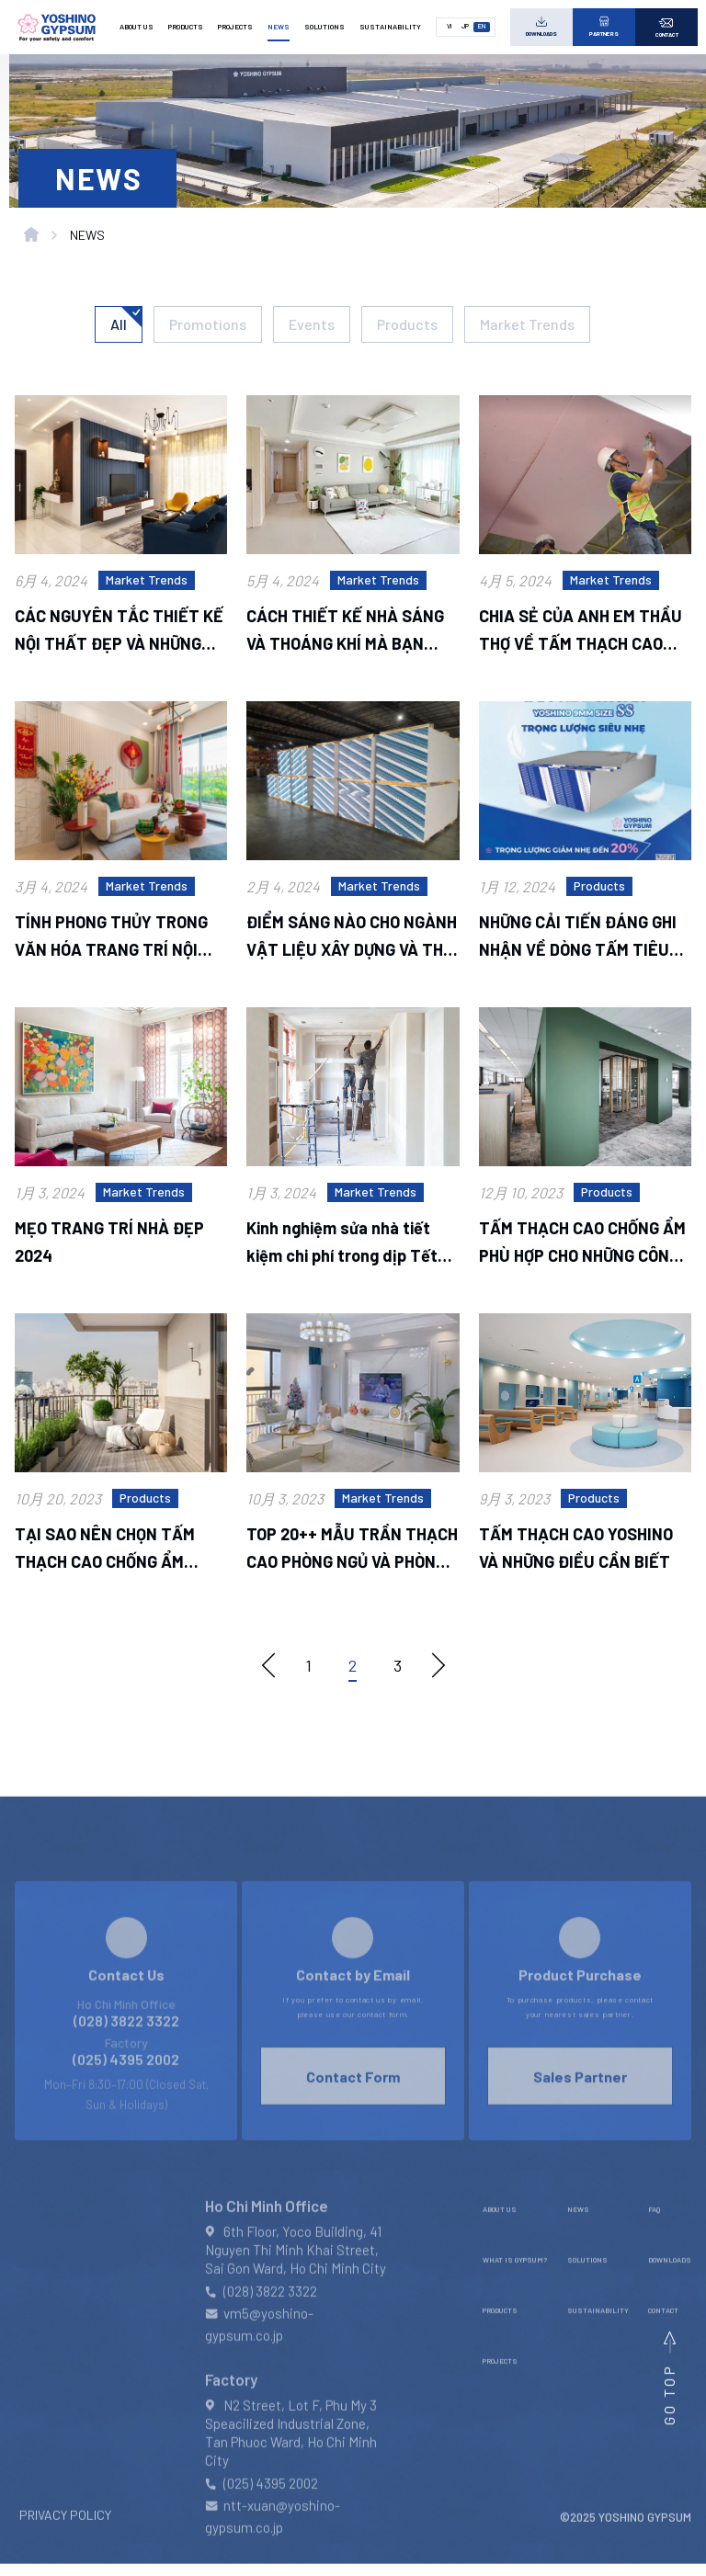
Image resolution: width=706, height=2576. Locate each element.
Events (312, 324)
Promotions (207, 324)
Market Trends (527, 324)
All (118, 324)
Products (407, 324)
